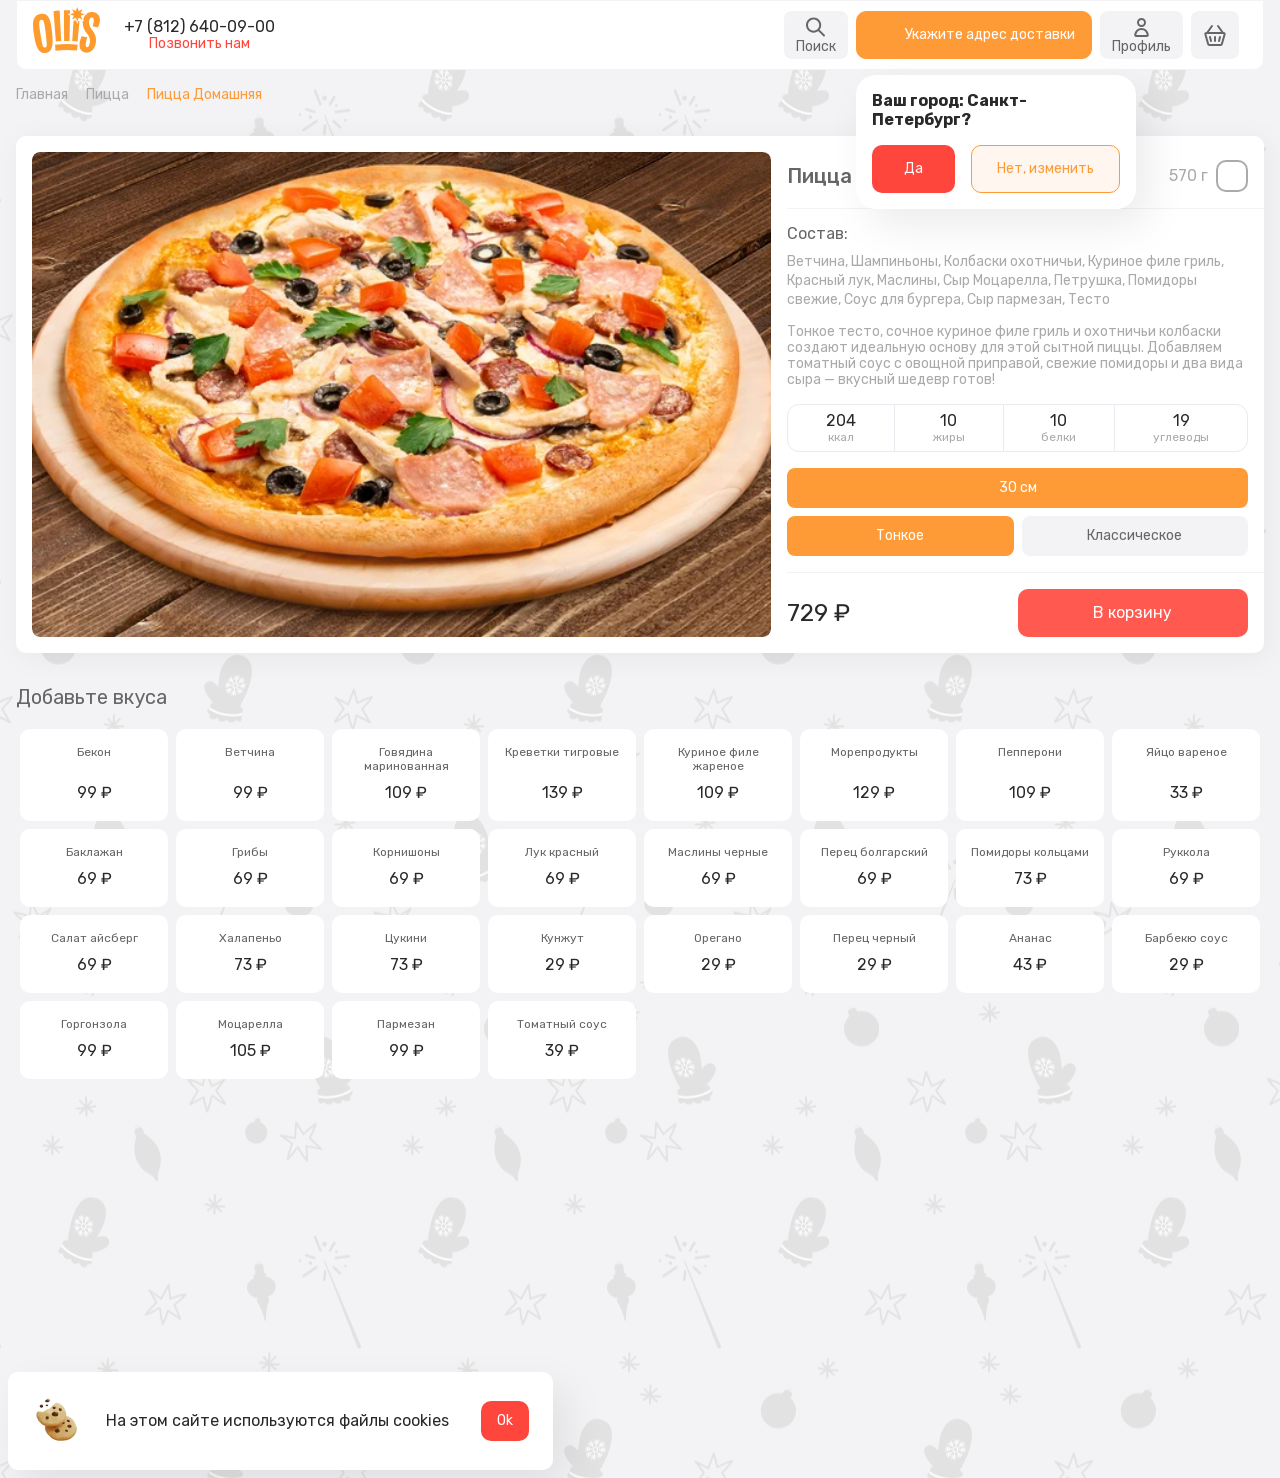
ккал (841, 437)
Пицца (107, 95)
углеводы (1181, 437)
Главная (42, 95)
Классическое (1134, 535)
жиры (949, 437)
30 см (1018, 487)
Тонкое (900, 535)
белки (1058, 437)
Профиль (1141, 35)
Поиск (816, 35)
